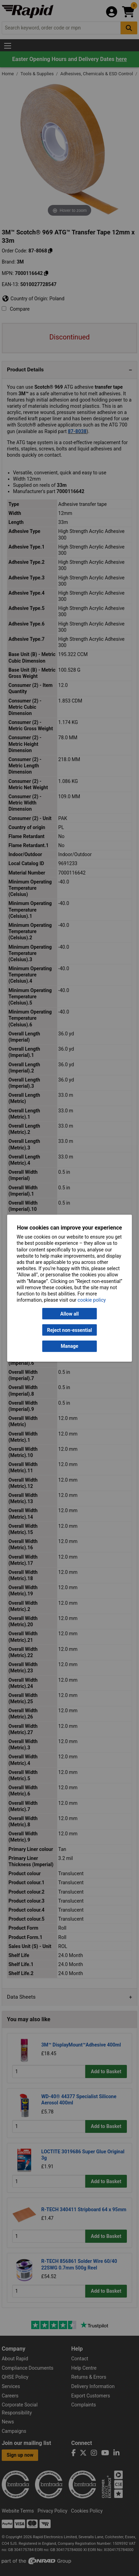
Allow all (69, 1314)
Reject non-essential (69, 1330)
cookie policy (92, 1300)
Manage (69, 1346)
